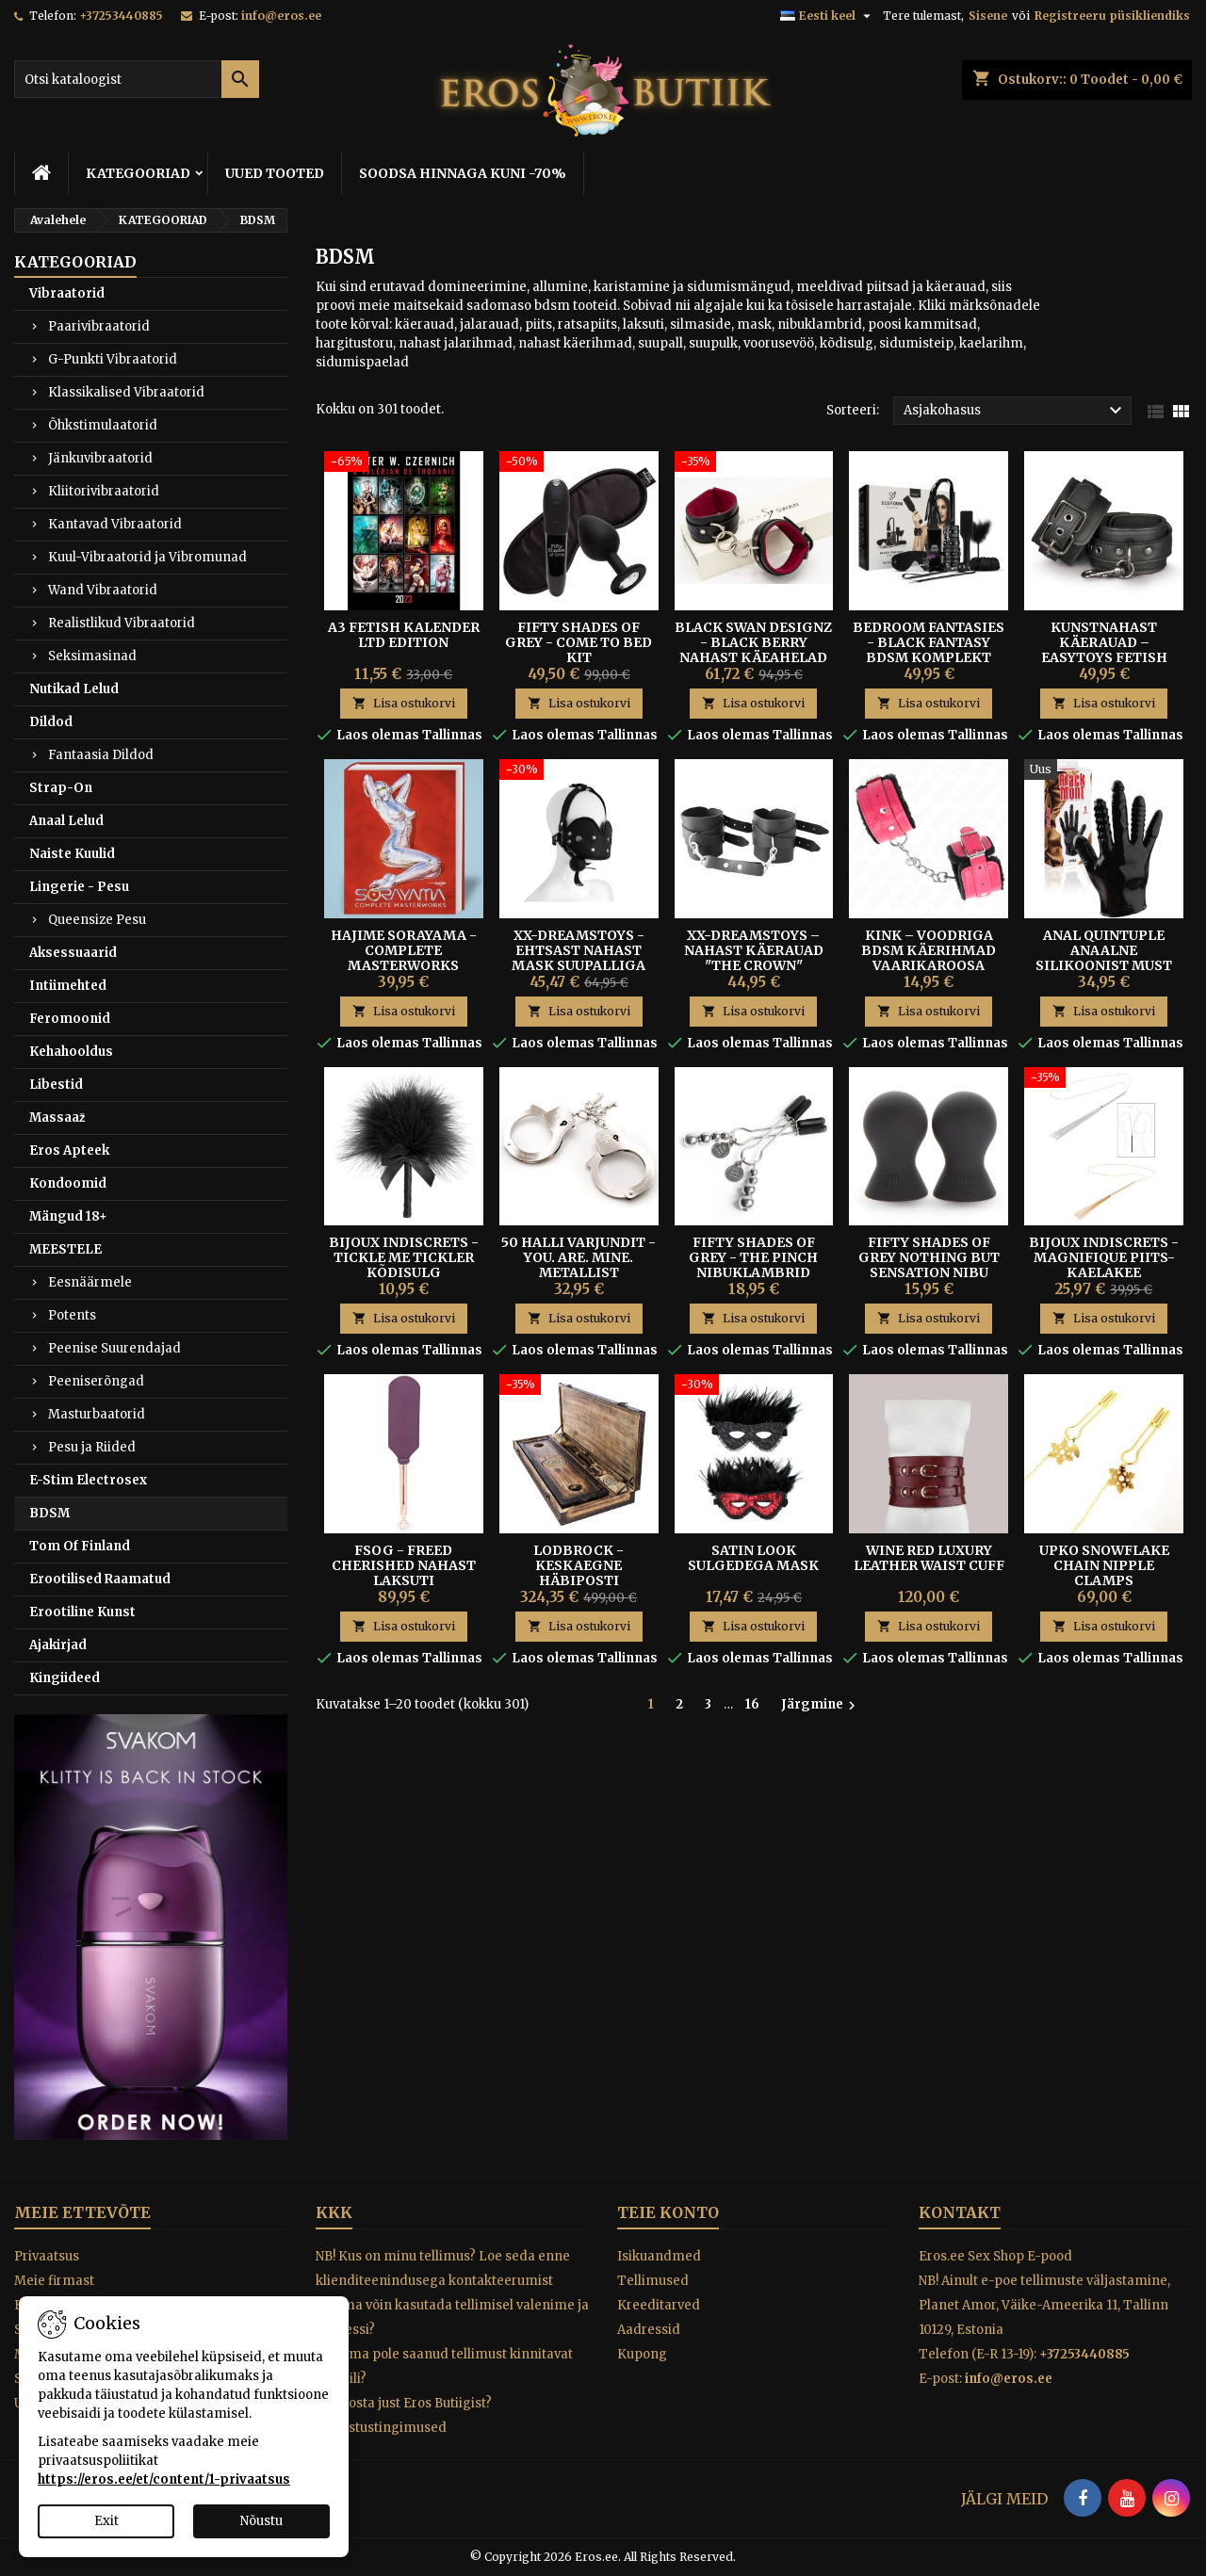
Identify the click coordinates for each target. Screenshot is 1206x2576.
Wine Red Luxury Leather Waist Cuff (929, 1558)
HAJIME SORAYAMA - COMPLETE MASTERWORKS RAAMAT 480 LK (404, 958)
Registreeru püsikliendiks (1112, 15)
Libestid (56, 1085)
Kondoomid (67, 1183)
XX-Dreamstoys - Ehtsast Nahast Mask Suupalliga (578, 950)
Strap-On (60, 788)
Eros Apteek (69, 1150)
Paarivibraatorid (99, 326)
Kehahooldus (71, 1052)
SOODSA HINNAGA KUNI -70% (462, 173)
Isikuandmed (659, 2256)
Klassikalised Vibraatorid (126, 392)
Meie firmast (54, 2281)
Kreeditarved (658, 2305)
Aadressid (648, 2330)
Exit (106, 2521)
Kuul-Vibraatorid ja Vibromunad (147, 557)
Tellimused (653, 2281)
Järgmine (820, 1704)
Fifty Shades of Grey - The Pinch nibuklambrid (753, 1257)
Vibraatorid (67, 293)
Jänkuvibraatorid (100, 458)
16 (752, 1704)
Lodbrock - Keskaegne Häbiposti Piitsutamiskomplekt (586, 1573)
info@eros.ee (281, 15)
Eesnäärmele (90, 1282)
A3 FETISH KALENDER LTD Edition (404, 635)
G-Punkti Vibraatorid (112, 359)
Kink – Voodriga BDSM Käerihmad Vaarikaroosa (928, 950)
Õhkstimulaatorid (102, 425)
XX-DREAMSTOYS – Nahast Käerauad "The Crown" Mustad (753, 958)
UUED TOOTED (274, 173)
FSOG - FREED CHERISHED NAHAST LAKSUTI (404, 1565)
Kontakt (960, 2212)
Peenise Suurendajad (114, 1348)
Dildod (51, 722)
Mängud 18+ (68, 1216)
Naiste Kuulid (72, 854)
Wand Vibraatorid (102, 590)
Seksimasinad (92, 656)
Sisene (988, 15)
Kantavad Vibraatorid (115, 524)
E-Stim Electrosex (88, 1480)
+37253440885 (121, 15)
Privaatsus (46, 2256)
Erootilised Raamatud (100, 1579)
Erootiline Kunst (82, 1612)
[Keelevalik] (827, 16)
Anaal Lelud (66, 821)
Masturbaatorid (96, 1414)
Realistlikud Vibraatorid (121, 623)
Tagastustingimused (381, 2428)
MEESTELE (65, 1249)
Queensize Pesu (97, 920)
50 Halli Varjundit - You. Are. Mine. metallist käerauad (578, 1265)
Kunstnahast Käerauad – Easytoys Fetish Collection (1104, 650)
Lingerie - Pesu (79, 887)
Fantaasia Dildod (101, 755)
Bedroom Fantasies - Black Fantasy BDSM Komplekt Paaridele (928, 650)
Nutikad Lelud (74, 689)
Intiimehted (67, 986)
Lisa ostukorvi (403, 703)
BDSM (49, 1513)
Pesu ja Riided (92, 1447)
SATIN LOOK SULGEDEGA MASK (753, 1558)
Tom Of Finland (79, 1546)
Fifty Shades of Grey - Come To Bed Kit (578, 642)
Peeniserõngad (96, 1381)
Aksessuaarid (73, 953)
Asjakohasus (1015, 410)
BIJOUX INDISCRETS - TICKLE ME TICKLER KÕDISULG (404, 1257)
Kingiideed (64, 1678)
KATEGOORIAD (138, 173)
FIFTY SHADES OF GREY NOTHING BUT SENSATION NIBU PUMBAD (929, 1265)
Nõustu (261, 2521)
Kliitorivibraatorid (103, 491)
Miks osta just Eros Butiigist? (404, 2403)
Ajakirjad (58, 1645)
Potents (72, 1315)
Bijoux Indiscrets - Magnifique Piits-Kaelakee (1104, 1257)
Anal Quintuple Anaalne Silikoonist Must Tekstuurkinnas (1103, 958)
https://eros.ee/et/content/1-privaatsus (164, 2479)
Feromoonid (69, 1019)
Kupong (642, 2354)
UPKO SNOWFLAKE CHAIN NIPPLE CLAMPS (1104, 1565)
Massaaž (57, 1118)
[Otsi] (136, 79)
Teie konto (668, 2212)
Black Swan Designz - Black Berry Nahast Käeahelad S (753, 650)
